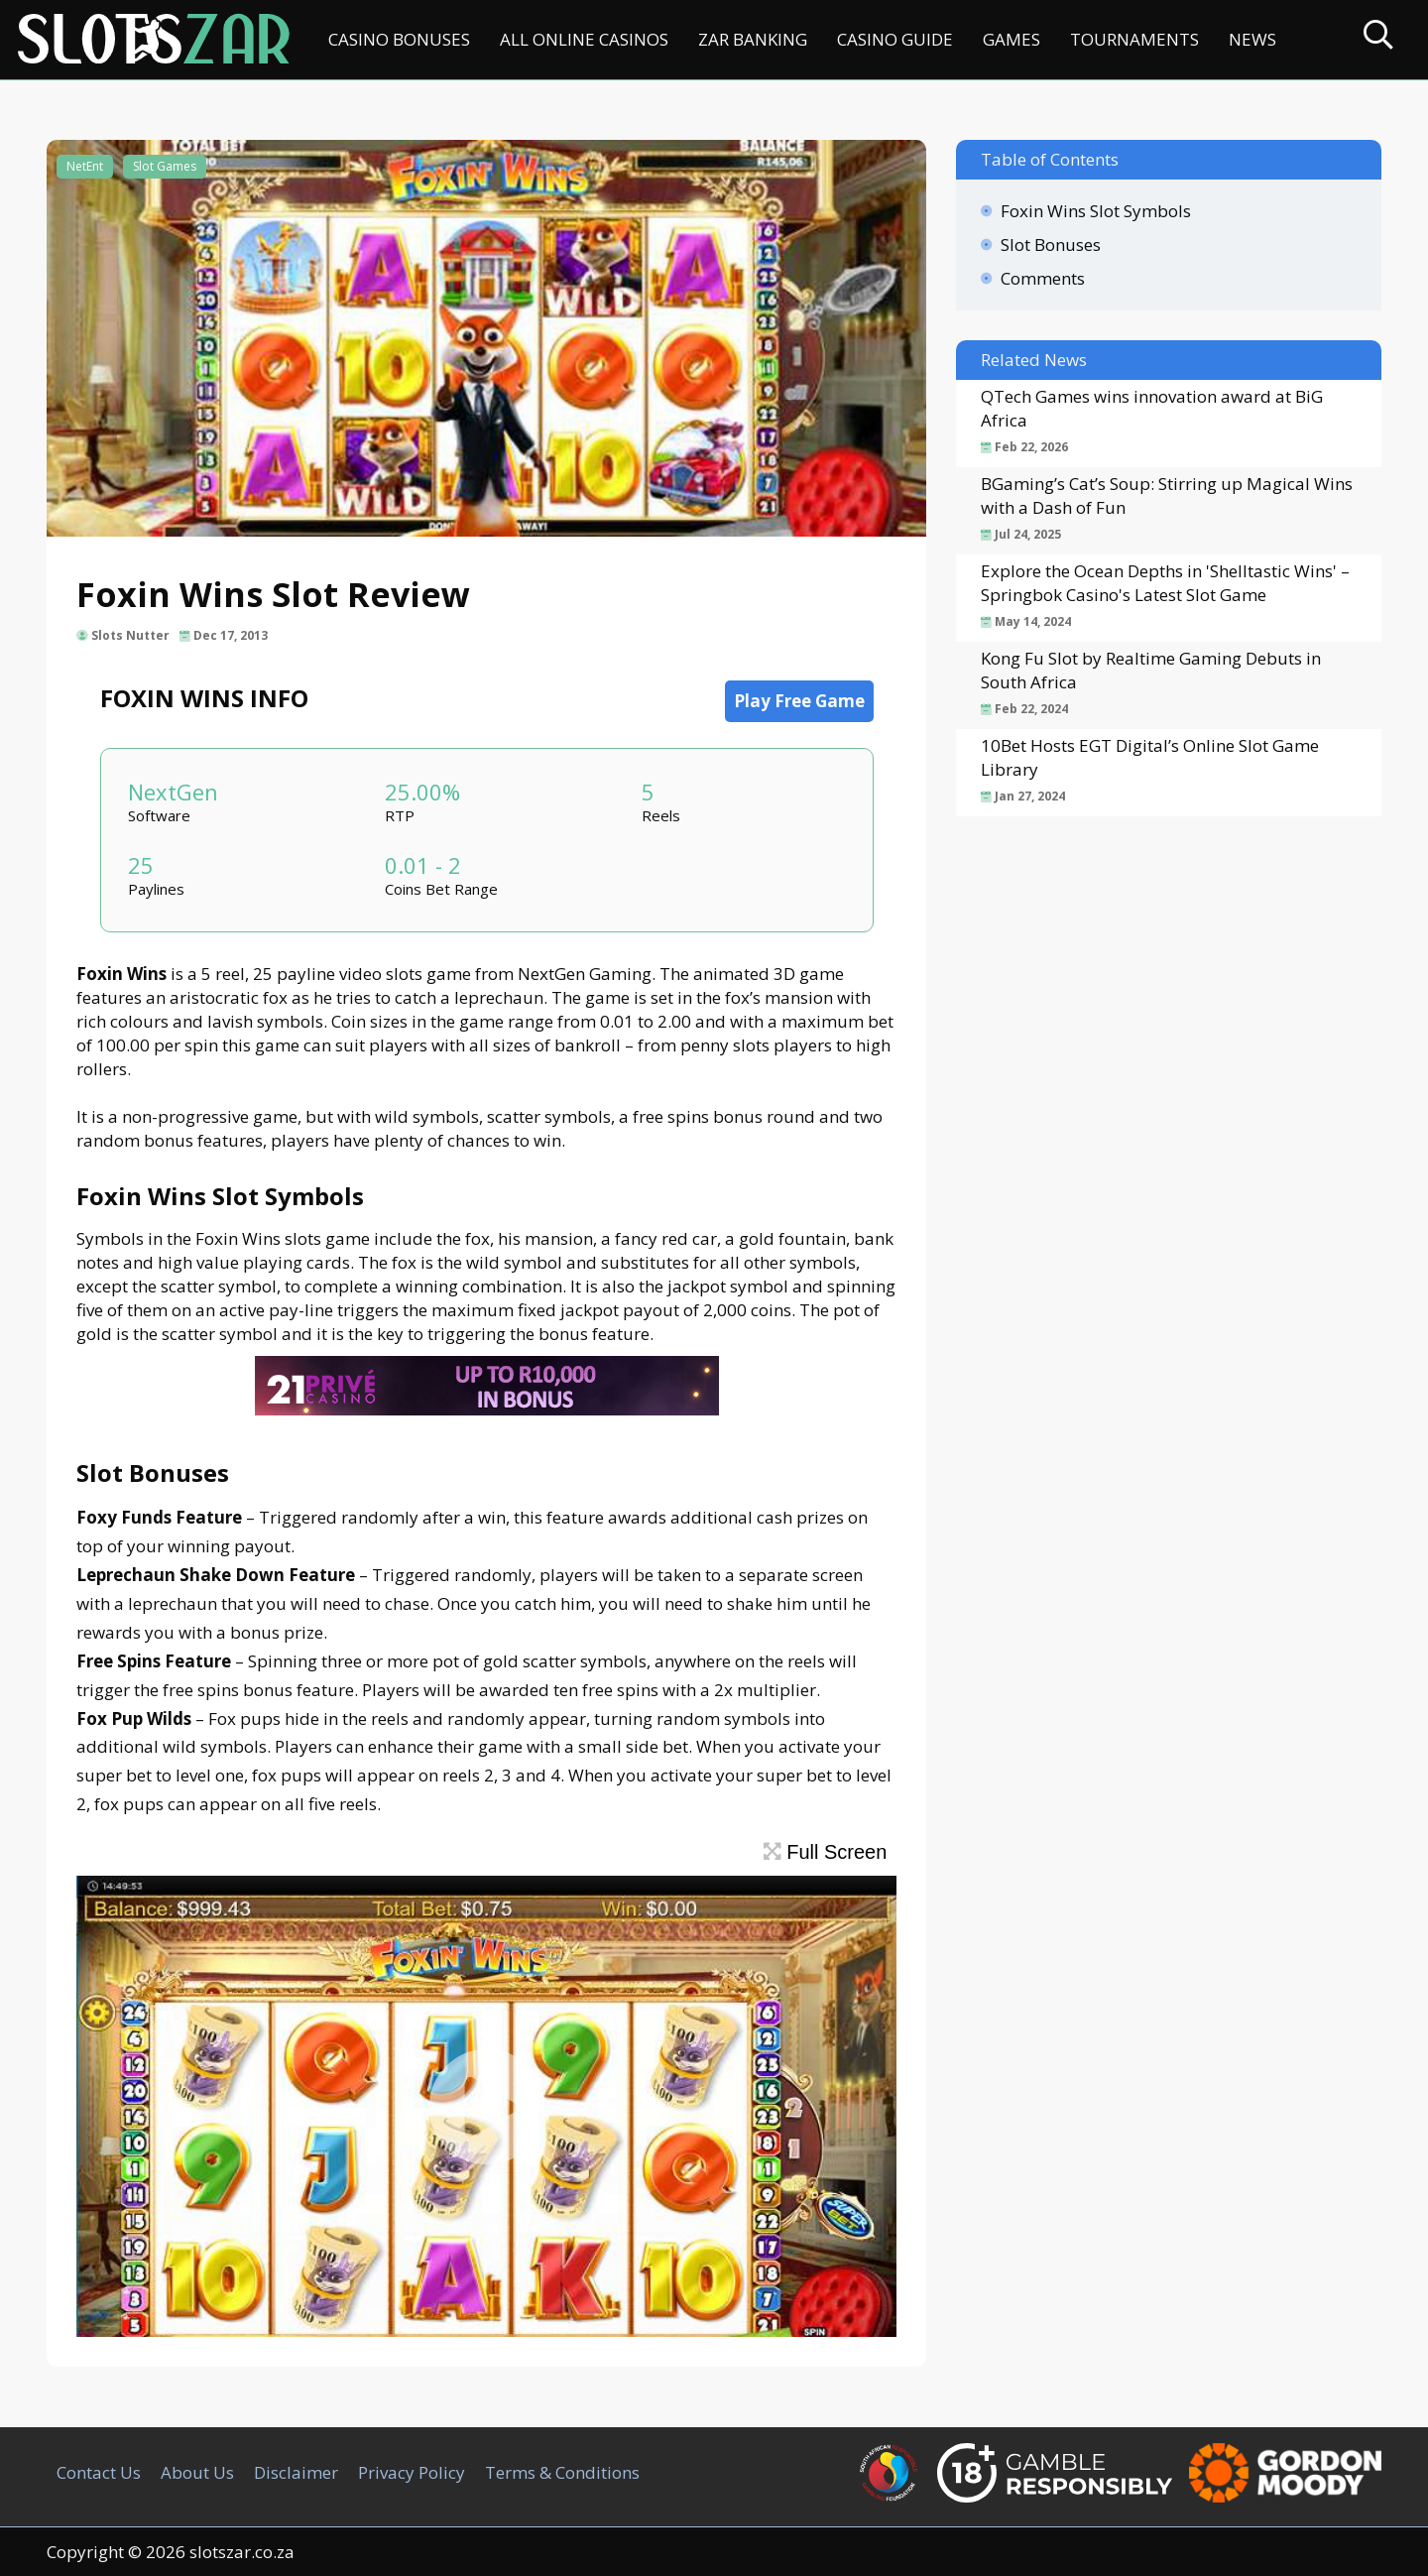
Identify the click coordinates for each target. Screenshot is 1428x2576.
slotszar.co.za (242, 2551)
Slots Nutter (130, 635)
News (1252, 39)
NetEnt (84, 166)
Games (1011, 39)
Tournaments (1134, 39)
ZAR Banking (752, 39)
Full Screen (826, 1852)
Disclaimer (296, 2472)
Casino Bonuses (399, 39)
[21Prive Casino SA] (487, 1409)
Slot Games (164, 166)
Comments (1043, 278)
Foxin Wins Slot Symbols (1096, 210)
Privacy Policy (411, 2472)
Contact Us (99, 2472)
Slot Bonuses (1051, 244)
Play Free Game (799, 700)
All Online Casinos (584, 39)
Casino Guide (895, 39)
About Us (197, 2472)
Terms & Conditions (562, 2472)
